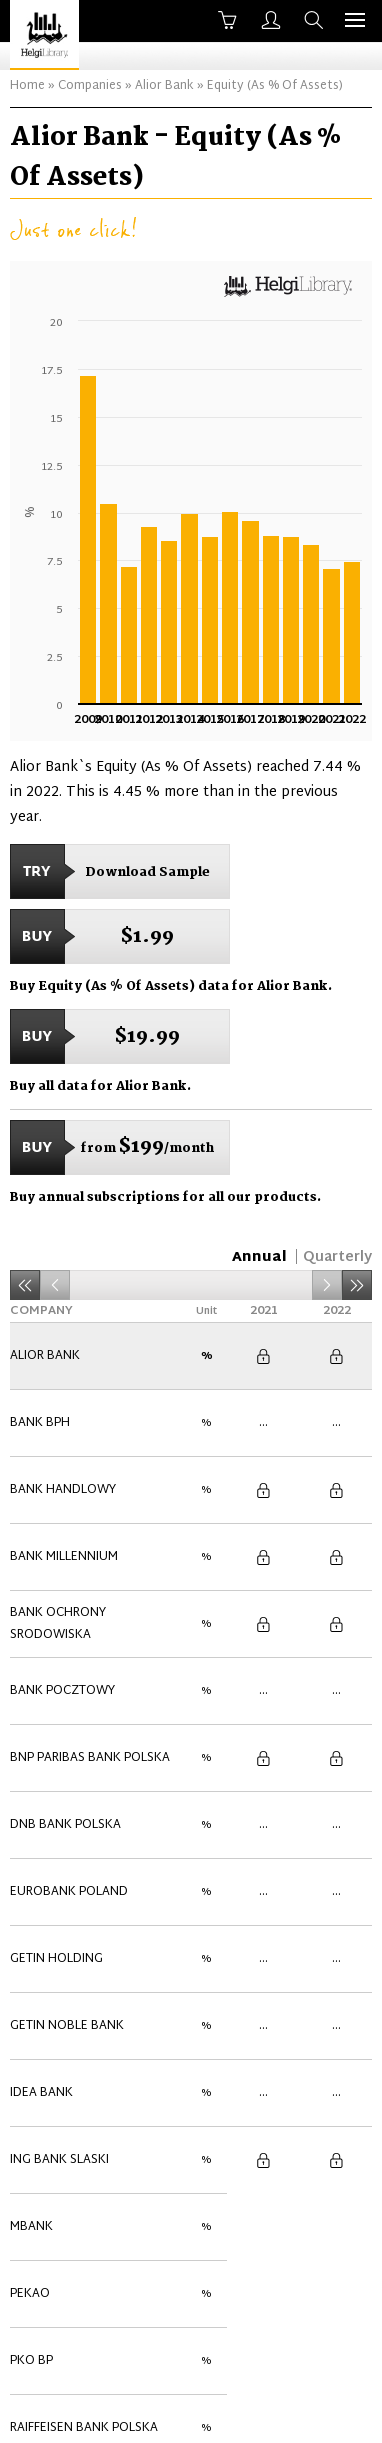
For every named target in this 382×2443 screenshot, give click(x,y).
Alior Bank (164, 86)
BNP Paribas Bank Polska (90, 1622)
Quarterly (337, 1257)
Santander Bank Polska (88, 2128)
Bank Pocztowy (62, 1576)
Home (27, 86)
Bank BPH (40, 1392)
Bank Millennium (64, 1484)
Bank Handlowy (63, 1438)
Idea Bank (41, 1852)
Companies (90, 86)
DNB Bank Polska (65, 1668)
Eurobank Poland (69, 1714)
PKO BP (31, 2036)
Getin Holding (56, 1760)
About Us (78, 2410)
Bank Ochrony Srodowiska (58, 1530)
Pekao (30, 1990)
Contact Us (173, 2410)
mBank (31, 1944)
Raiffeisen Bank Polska (84, 2082)
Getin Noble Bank (67, 1806)
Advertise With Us (294, 2410)
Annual (259, 1257)
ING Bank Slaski (59, 1898)
